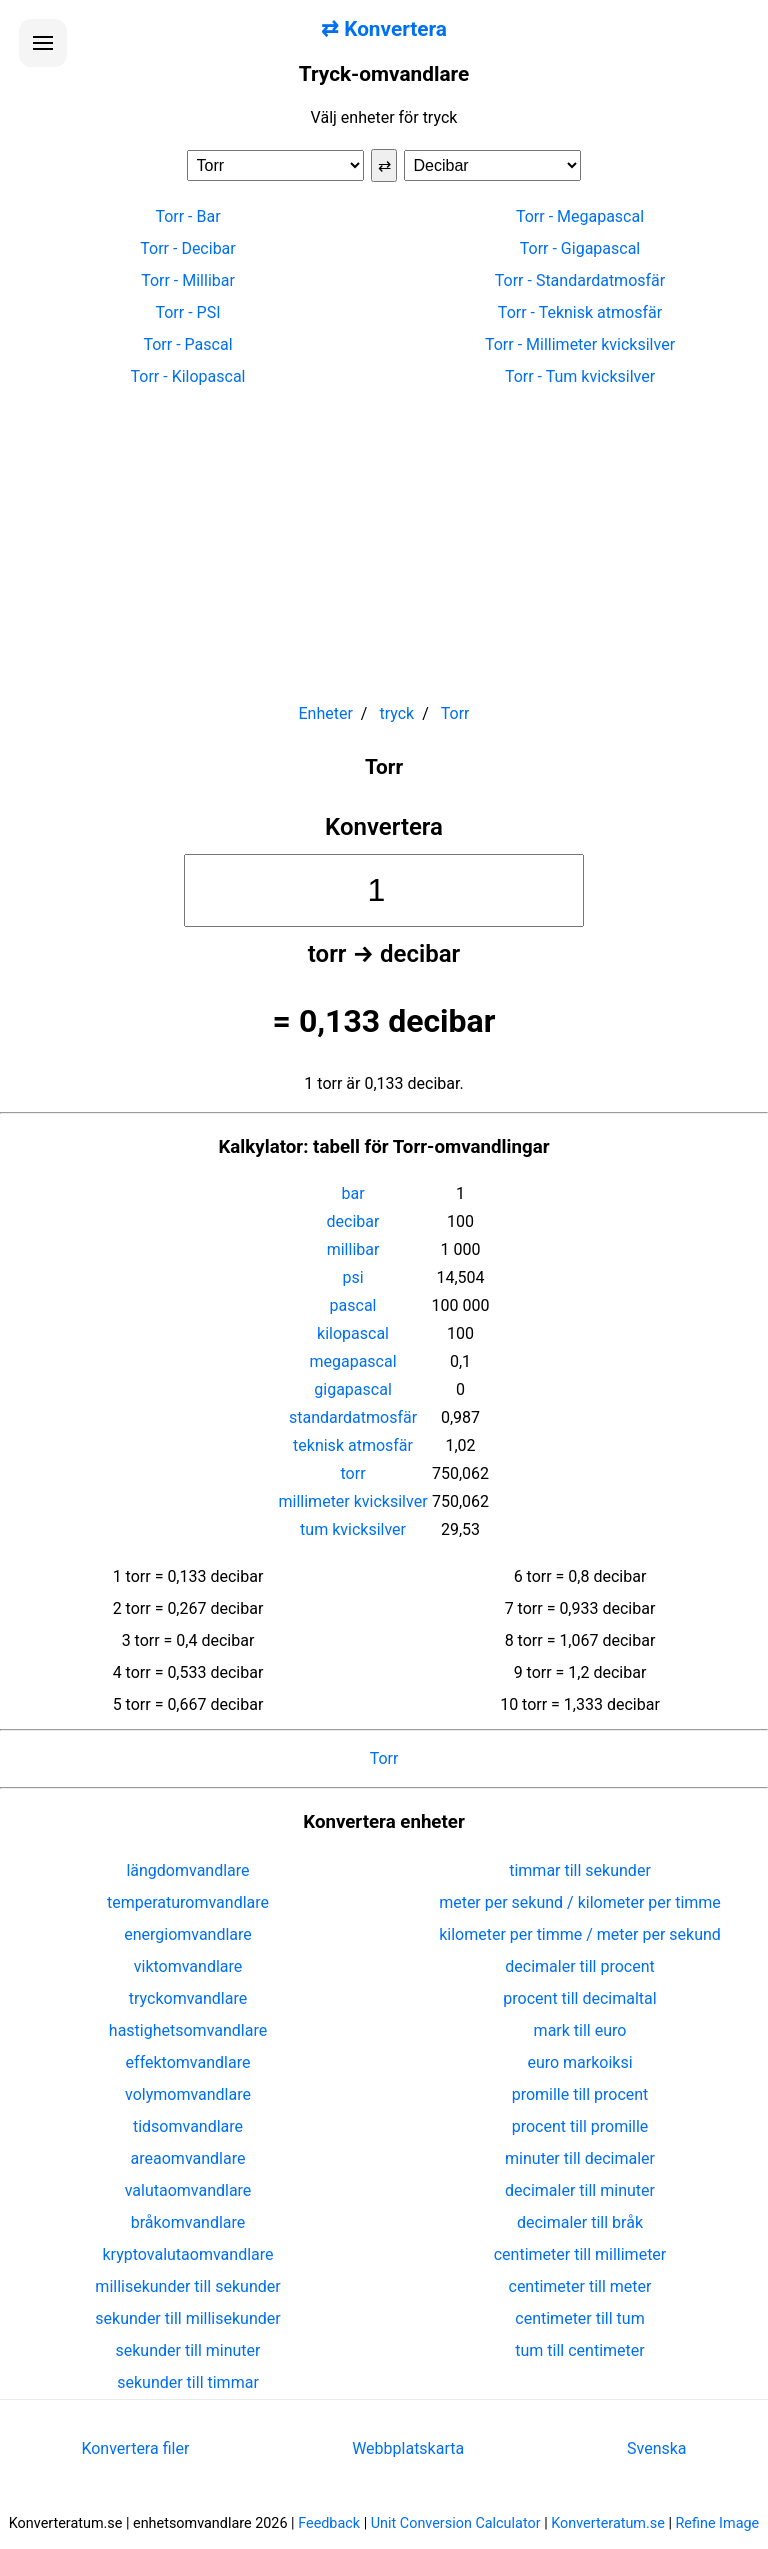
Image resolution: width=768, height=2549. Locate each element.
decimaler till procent (579, 1966)
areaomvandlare (188, 2158)
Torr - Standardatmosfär (580, 280)
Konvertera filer (135, 2448)
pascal (353, 1305)
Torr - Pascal (187, 344)
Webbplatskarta (408, 2448)
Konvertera (384, 827)
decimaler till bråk (580, 2222)
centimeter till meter (580, 2286)
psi (352, 1277)
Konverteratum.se (608, 2523)
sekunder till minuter (188, 2350)
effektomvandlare (188, 2062)
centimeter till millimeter (580, 2254)
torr (353, 1473)
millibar (353, 1249)
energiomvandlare (188, 1934)
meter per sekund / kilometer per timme (580, 1902)
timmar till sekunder (580, 1870)
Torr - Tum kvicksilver (580, 376)
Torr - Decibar (187, 248)
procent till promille (580, 2126)
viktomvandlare (188, 1966)
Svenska (657, 2448)
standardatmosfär (353, 1417)
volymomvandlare (188, 2094)
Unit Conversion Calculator (456, 2523)
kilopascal (353, 1333)
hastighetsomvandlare (188, 2030)
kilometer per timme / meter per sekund (580, 1934)
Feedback (329, 2523)
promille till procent (580, 2094)
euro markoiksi (579, 2062)
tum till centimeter (579, 2350)
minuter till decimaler (580, 2158)
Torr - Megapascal (580, 216)
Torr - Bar (187, 216)
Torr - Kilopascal (188, 376)
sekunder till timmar (188, 2382)
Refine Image (718, 2523)
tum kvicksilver (353, 1529)
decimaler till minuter (580, 2190)
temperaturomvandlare (188, 1902)
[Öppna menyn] (43, 43)
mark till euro (580, 2030)
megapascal (352, 1361)
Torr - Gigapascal (580, 248)
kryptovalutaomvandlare (188, 2254)
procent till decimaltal (579, 1998)
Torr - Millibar (188, 280)
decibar (353, 1221)
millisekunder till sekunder (187, 2286)
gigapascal (352, 1389)
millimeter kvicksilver (353, 1501)
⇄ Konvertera (384, 29)
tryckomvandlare (188, 1998)
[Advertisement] (384, 536)
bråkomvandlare (188, 2222)
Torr (384, 1758)
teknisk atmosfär (353, 1445)
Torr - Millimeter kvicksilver (580, 344)
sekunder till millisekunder (187, 2318)
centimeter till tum (579, 2318)
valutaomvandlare (188, 2190)
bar (352, 1193)
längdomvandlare (187, 1870)
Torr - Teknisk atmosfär (580, 312)
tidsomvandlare (188, 2126)
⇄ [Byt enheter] (384, 165)
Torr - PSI (187, 312)
